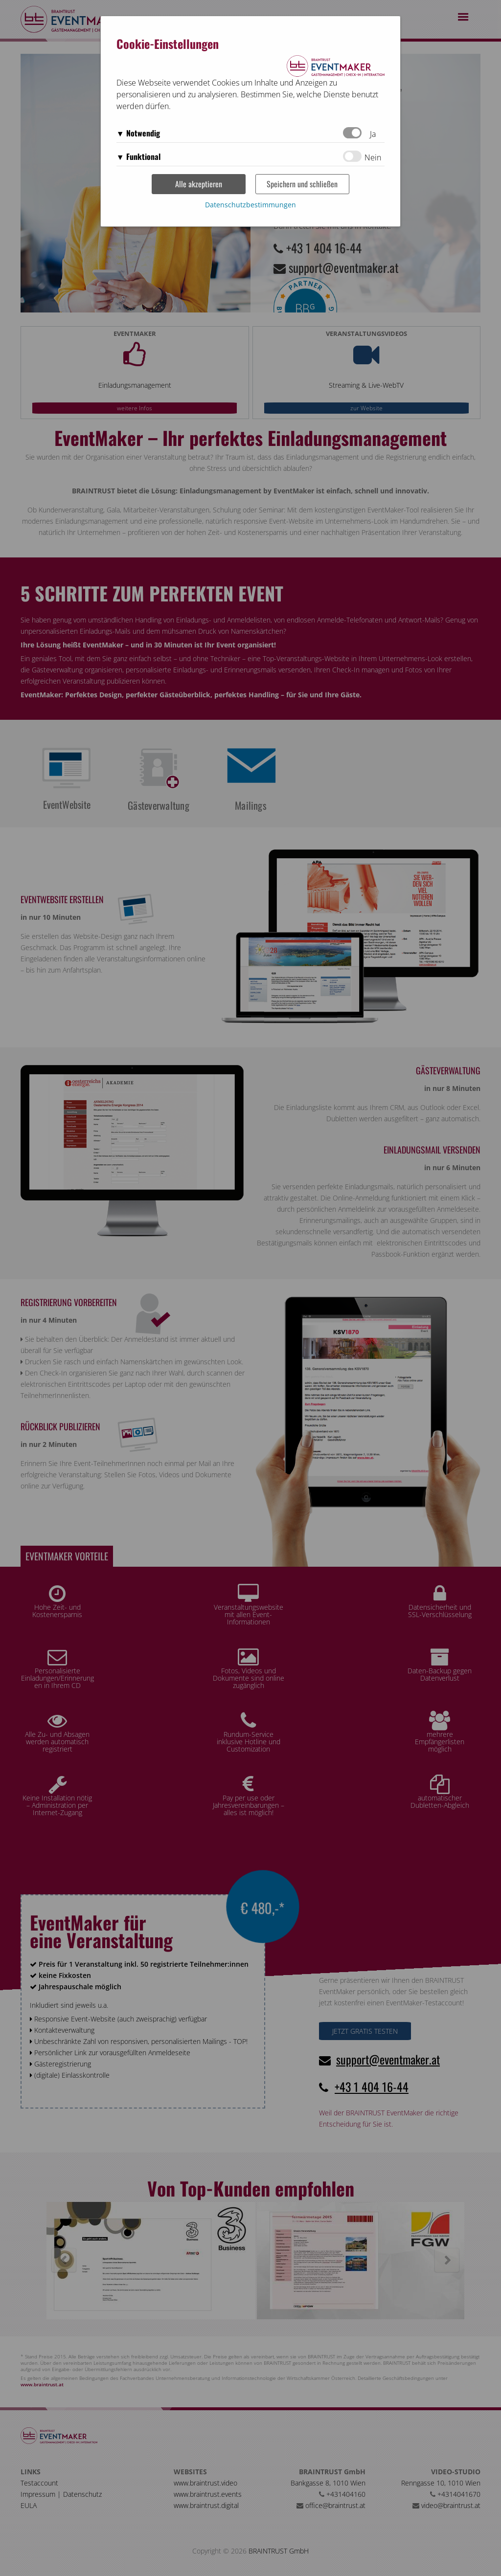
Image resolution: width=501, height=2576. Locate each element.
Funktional (143, 156)
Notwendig (143, 133)
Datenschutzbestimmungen (250, 204)
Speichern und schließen (302, 184)
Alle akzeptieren (198, 184)
